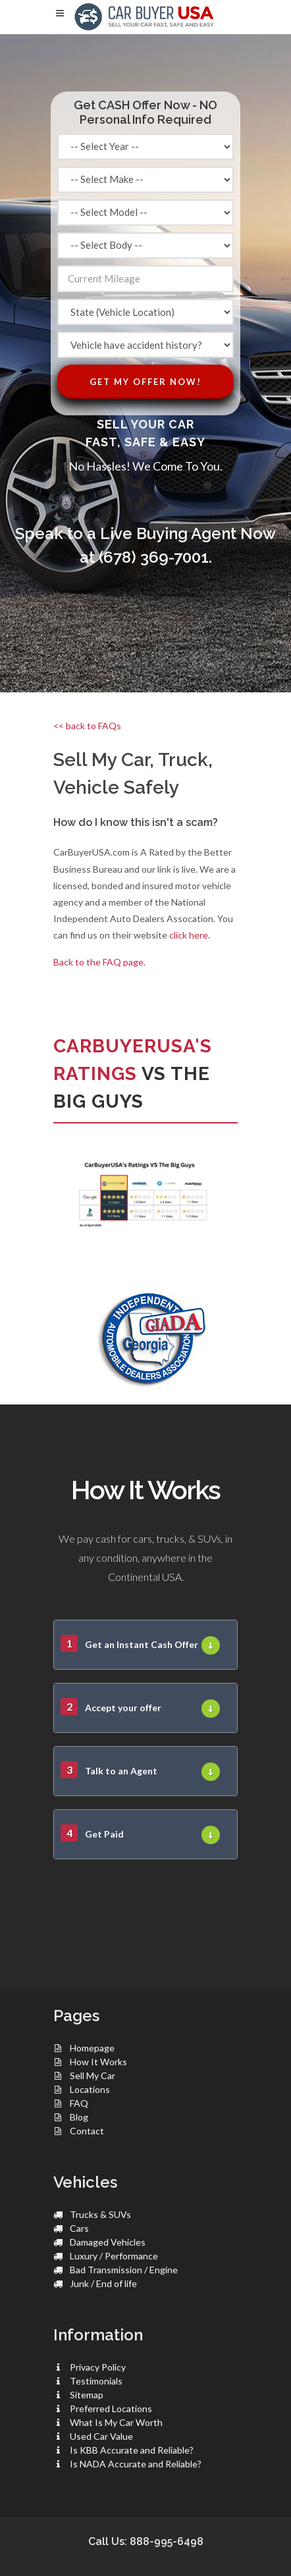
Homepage (92, 2047)
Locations (90, 2089)
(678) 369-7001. (155, 557)
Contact (87, 2130)
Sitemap (86, 2394)
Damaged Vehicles (108, 2242)
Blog (79, 2117)
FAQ (79, 2103)
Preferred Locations (111, 2408)
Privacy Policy (98, 2367)
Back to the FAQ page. (99, 961)
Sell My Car (92, 2075)
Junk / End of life (103, 2283)
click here (188, 934)
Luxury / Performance (114, 2255)
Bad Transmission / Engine (124, 2269)
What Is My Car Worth (116, 2422)
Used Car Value (101, 2436)
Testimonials (96, 2380)
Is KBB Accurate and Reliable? (132, 2450)
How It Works (98, 2061)
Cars (79, 2228)
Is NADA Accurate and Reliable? (135, 2463)
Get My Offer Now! (145, 381)
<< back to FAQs (87, 725)
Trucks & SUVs (100, 2214)
